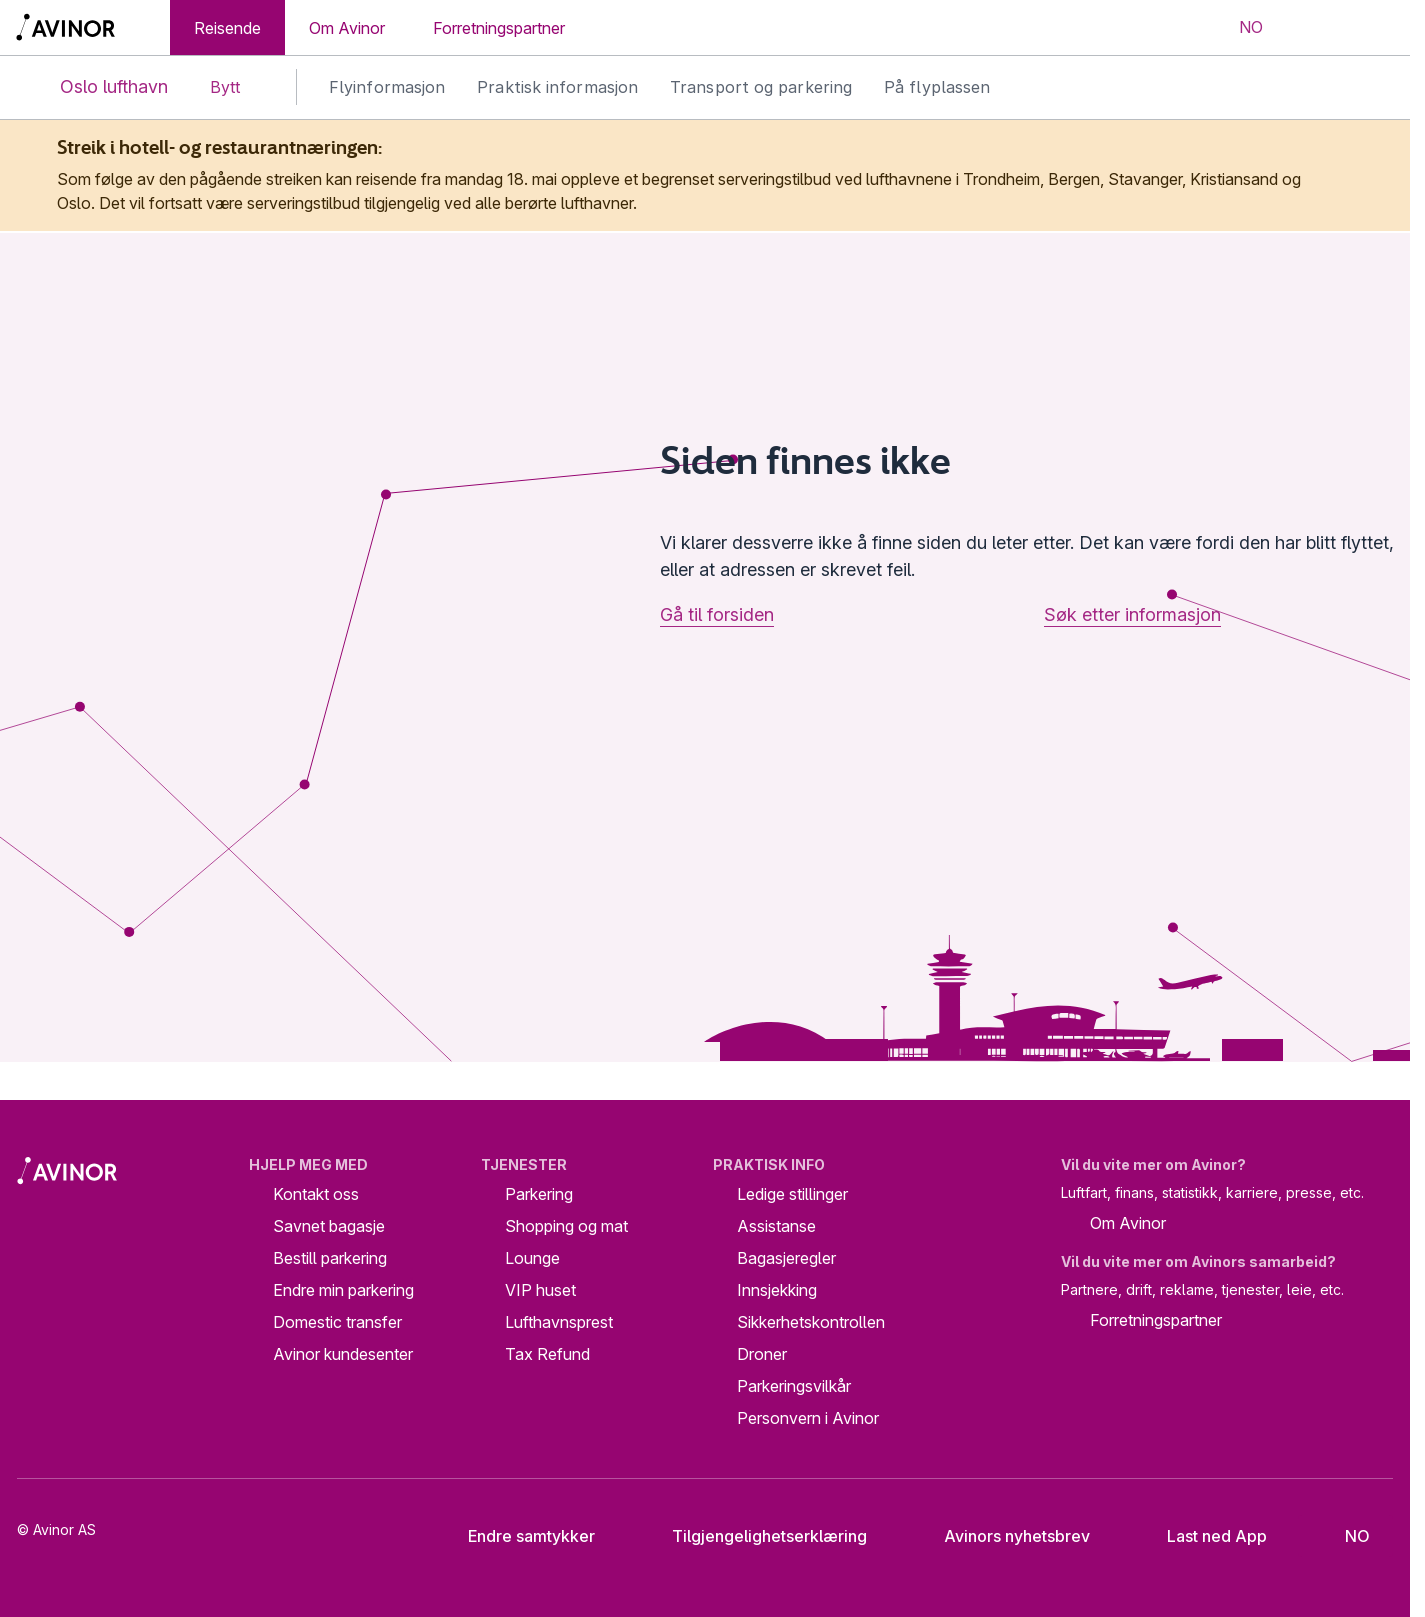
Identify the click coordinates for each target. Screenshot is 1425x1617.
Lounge (532, 1258)
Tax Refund (547, 1354)
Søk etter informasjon (1132, 614)
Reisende (227, 28)
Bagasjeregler (786, 1258)
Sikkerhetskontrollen (811, 1322)
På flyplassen (937, 87)
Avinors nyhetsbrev (1001, 1536)
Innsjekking (777, 1290)
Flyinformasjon (387, 87)
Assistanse (776, 1226)
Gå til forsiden (717, 614)
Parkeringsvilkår (794, 1386)
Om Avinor (347, 28)
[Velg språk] (1238, 28)
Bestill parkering (330, 1258)
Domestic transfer (337, 1322)
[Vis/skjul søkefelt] (1311, 28)
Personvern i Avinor (808, 1418)
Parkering (539, 1194)
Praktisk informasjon (557, 87)
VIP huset (540, 1290)
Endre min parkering (343, 1290)
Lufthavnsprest (559, 1322)
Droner (762, 1354)
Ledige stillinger (792, 1194)
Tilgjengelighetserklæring (754, 1536)
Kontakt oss (316, 1194)
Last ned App (1201, 1536)
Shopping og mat (566, 1226)
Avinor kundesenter (343, 1354)
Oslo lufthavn (97, 87)
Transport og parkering (761, 87)
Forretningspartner (499, 28)
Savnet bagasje (329, 1226)
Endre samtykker (518, 1536)
